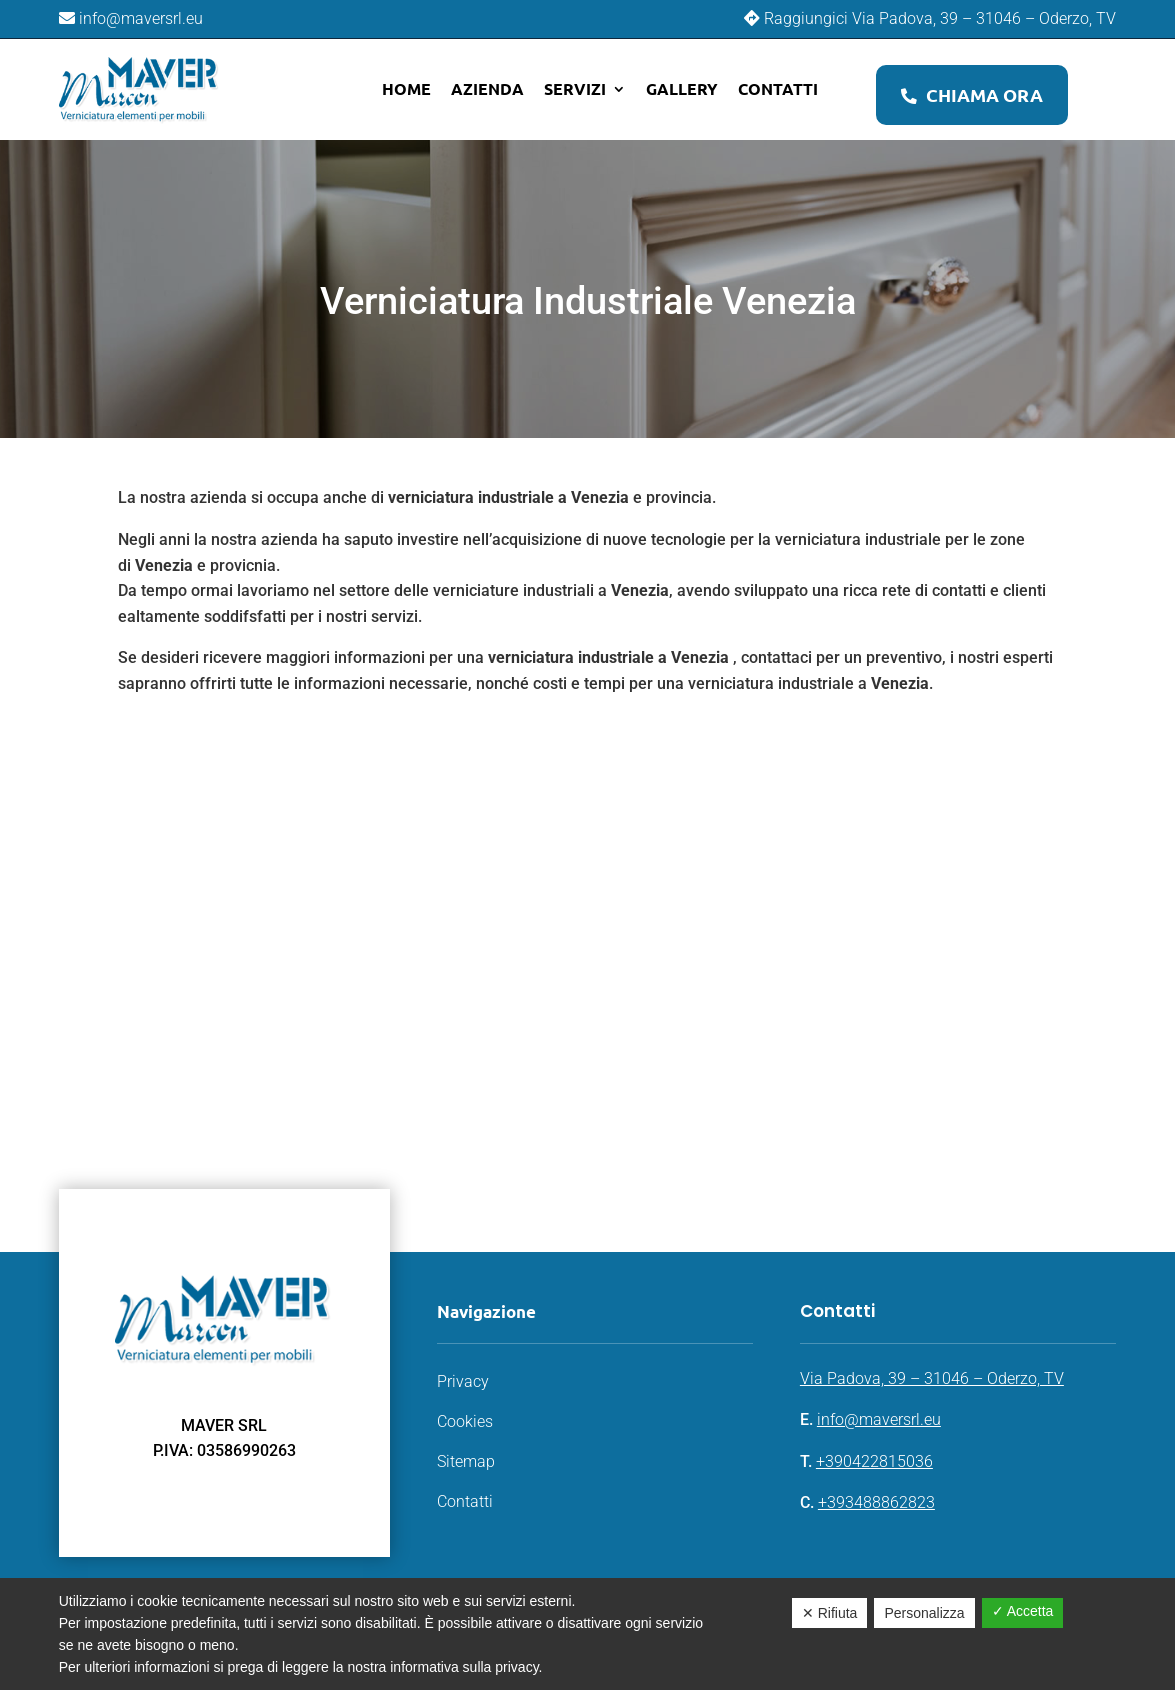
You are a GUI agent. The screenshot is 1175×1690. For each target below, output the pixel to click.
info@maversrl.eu (879, 1419)
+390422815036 (874, 1461)
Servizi (575, 88)
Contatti (778, 88)
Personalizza (924, 1613)
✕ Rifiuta (830, 1613)
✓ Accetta (1023, 1611)
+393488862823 (876, 1502)
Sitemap (466, 1461)
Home (406, 88)
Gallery (682, 88)
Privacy (463, 1381)
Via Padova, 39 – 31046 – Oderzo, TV (932, 1378)
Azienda (487, 88)
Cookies (465, 1421)
